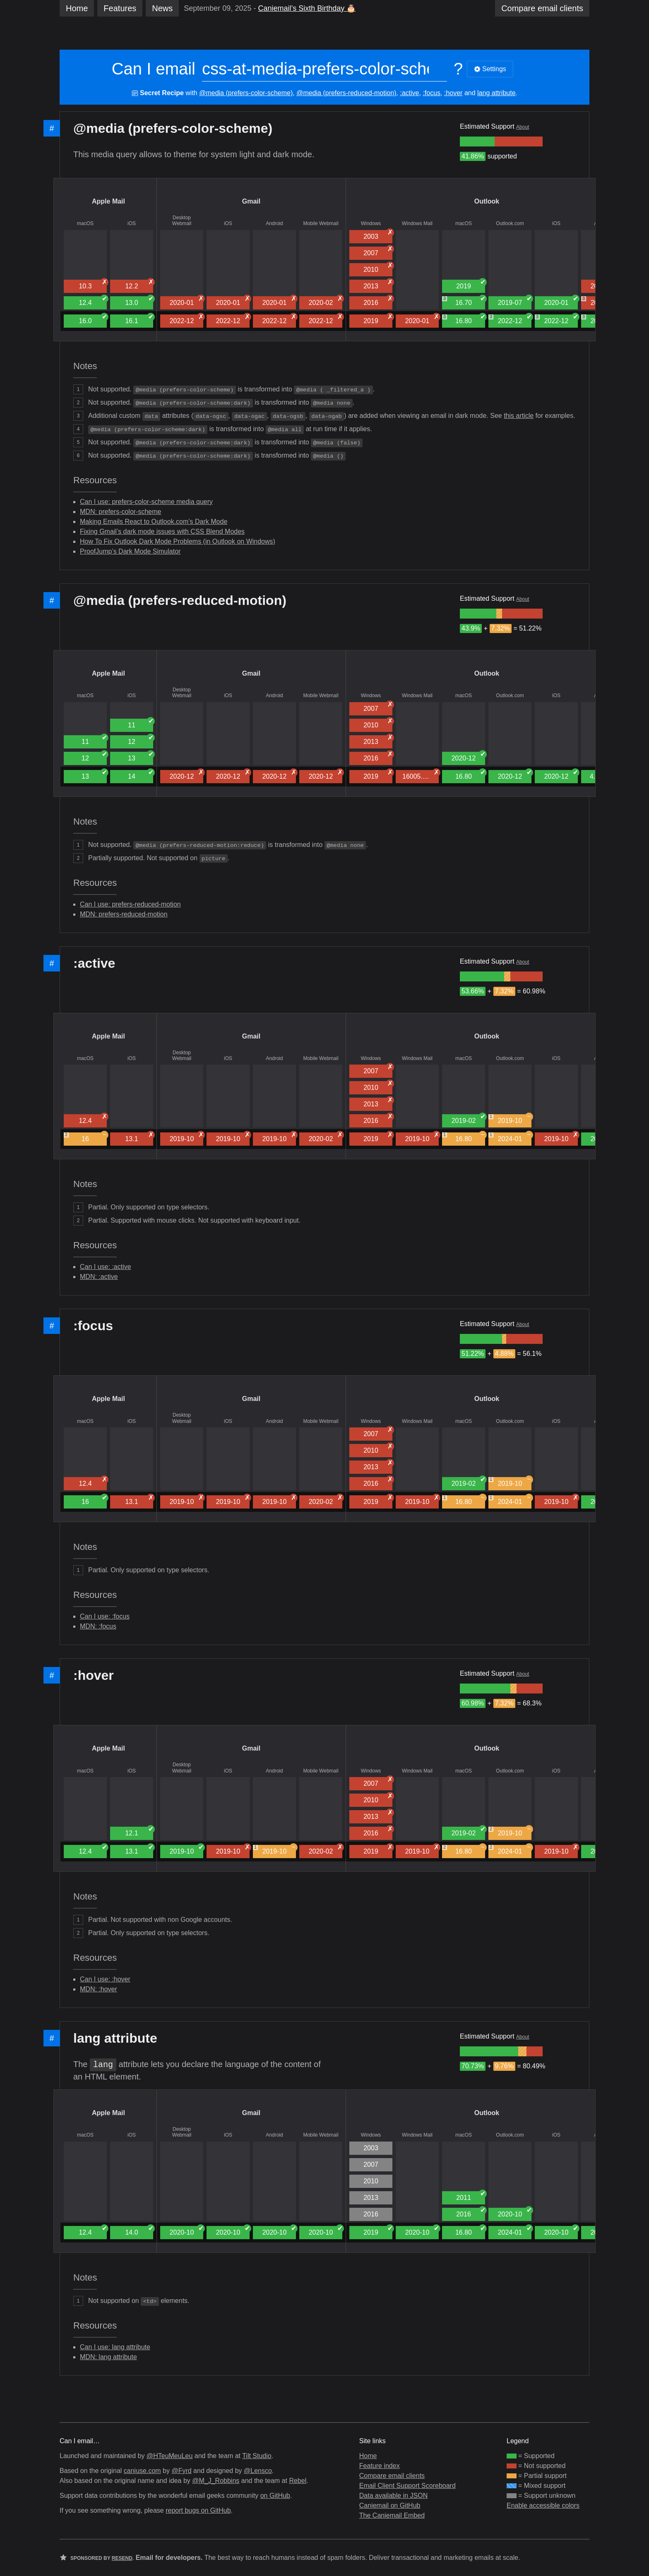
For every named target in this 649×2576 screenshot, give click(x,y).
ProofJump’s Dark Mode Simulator (130, 551)
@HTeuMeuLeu (169, 2455)
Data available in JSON (393, 2495)
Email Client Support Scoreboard (407, 2485)
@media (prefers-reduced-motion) (346, 92)
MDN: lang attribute (108, 2356)
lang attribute (496, 92)
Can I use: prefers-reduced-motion (130, 904)
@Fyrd (181, 2470)
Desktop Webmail (181, 220)
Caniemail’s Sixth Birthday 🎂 (307, 8)
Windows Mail (417, 223)
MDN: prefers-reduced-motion (124, 914)
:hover (453, 92)
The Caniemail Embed (392, 2515)
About (522, 127)
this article (519, 415)
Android (274, 223)
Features (119, 8)
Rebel (297, 2480)
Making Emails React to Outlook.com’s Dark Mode (153, 521)
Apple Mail (108, 201)
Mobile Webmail (320, 223)
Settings (490, 68)
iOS (131, 223)
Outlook (486, 201)
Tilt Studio (257, 2455)
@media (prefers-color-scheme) (246, 92)
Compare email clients (392, 2475)
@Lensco (258, 2470)
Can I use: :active (105, 1266)
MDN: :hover (98, 1989)
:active (409, 92)
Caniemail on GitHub (390, 2505)
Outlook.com (510, 223)
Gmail (251, 201)
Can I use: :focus (105, 1616)
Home (77, 8)
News (162, 8)
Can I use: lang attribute (115, 2347)
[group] (477, 141)
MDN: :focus (98, 1626)
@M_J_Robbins (215, 2480)
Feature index (379, 2465)
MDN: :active (99, 1276)
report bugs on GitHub (198, 2510)
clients (542, 8)
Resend (122, 2558)
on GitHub (275, 2495)
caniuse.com (142, 2470)
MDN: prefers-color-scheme (120, 511)
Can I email (153, 69)
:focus (431, 92)
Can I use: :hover (105, 1979)
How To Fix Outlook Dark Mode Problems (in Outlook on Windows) (177, 541)
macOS (85, 223)
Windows (371, 223)
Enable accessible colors (543, 2505)
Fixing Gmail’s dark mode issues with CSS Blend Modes (162, 531)
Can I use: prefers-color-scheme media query (146, 501)
